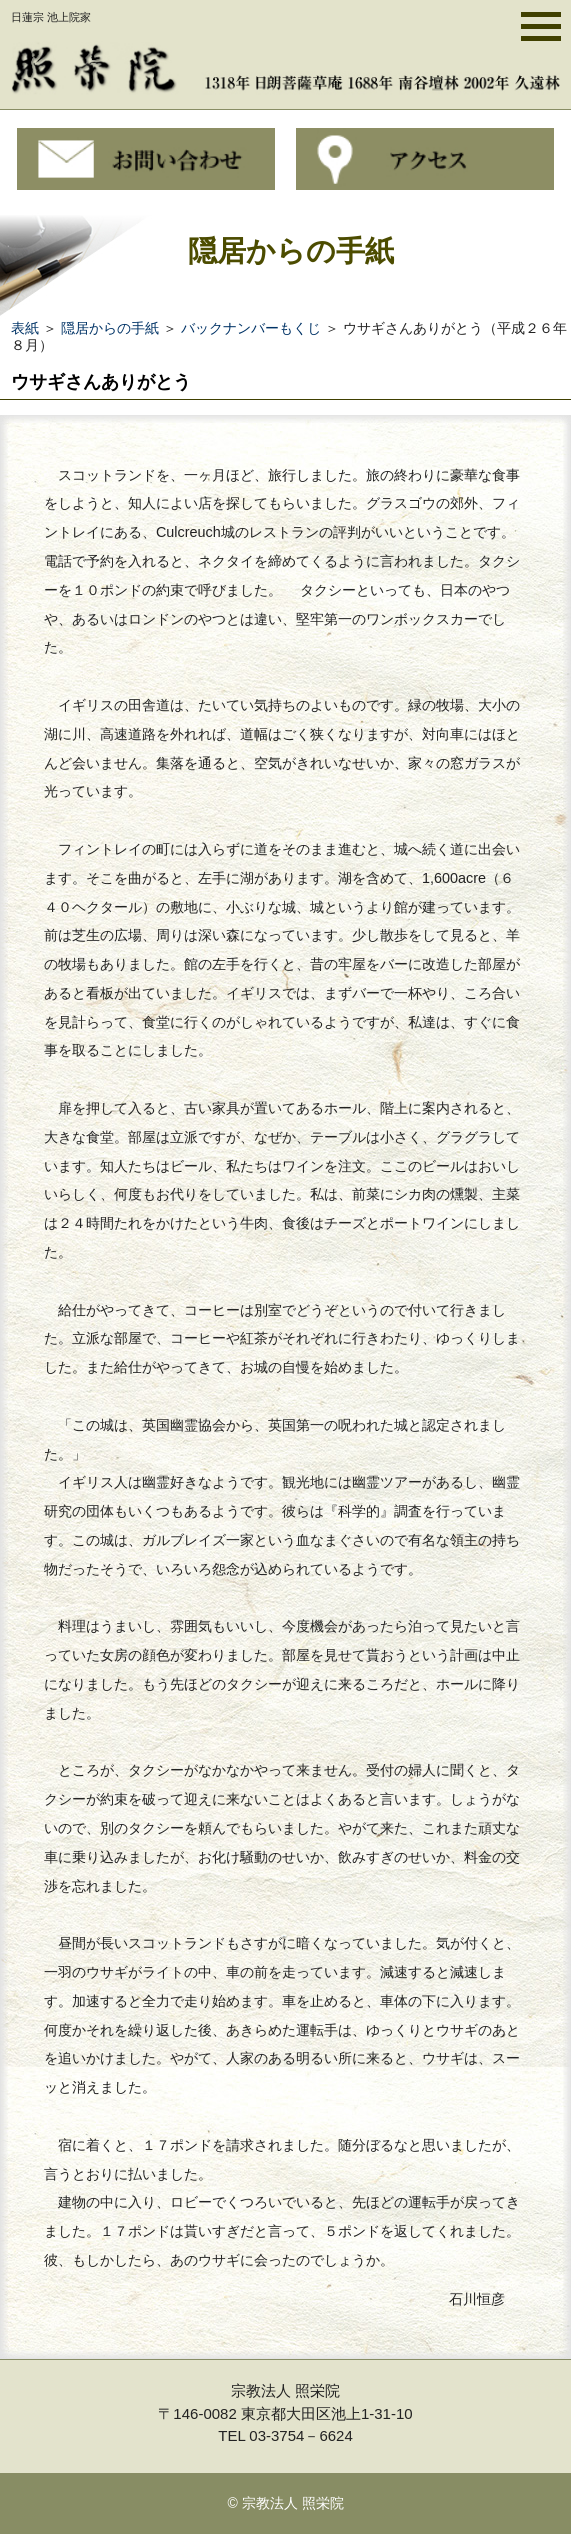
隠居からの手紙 (110, 328)
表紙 (25, 328)
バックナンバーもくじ (251, 328)
